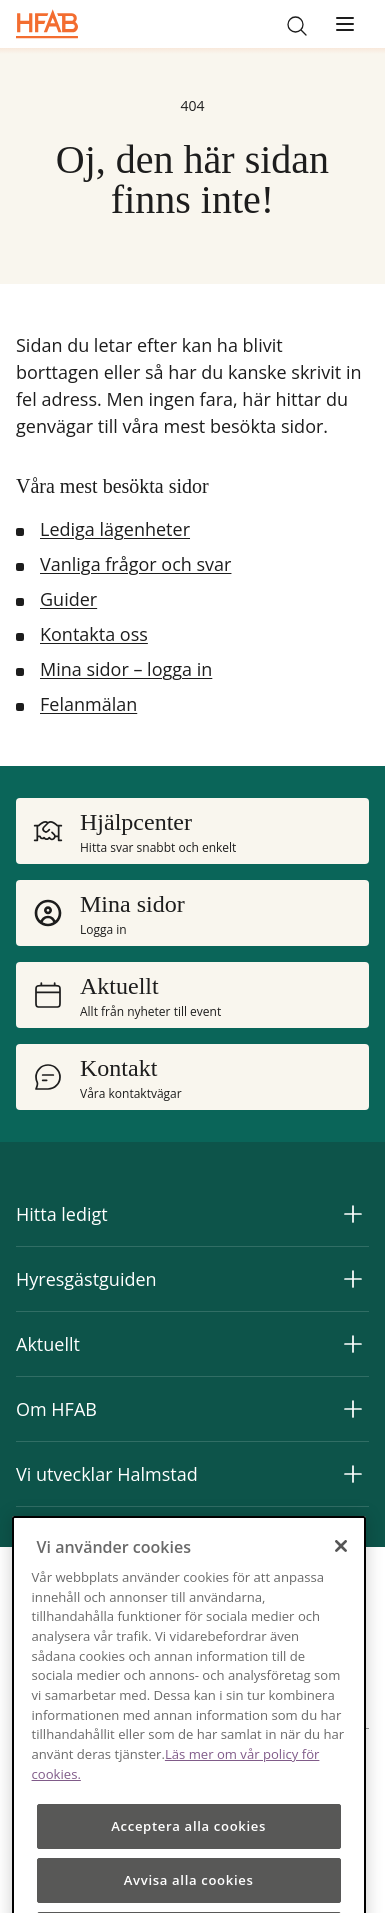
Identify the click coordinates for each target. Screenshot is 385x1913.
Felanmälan (88, 704)
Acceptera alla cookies (188, 1847)
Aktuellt (48, 1344)
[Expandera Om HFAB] (353, 1409)
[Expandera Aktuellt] (353, 1344)
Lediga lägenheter (115, 529)
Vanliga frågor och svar (135, 564)
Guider (68, 599)
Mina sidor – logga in (126, 669)
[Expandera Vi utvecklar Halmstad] (353, 1474)
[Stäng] (341, 1566)
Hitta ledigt (62, 1214)
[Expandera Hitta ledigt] (353, 1214)
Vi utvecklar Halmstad (107, 1474)
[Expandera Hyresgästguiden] (353, 1279)
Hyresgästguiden (86, 1279)
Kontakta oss (94, 634)
